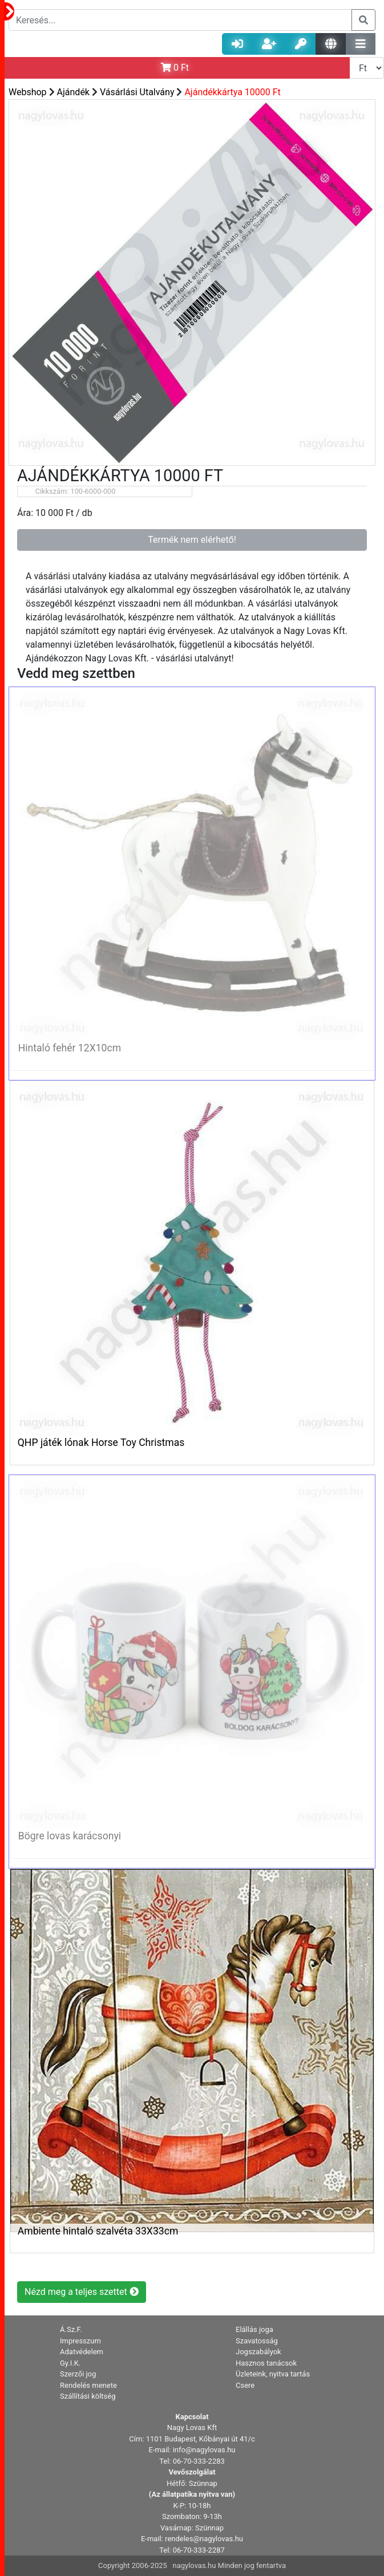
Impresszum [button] (80, 2341)
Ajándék (73, 92)
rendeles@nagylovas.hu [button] (204, 2538)
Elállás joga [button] (254, 2329)
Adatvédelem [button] (81, 2351)
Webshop (28, 92)
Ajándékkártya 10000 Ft (232, 92)
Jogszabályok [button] (258, 2351)
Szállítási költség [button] (88, 2396)
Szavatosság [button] (257, 2341)
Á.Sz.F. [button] (71, 2329)
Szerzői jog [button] (78, 2374)
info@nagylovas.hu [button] (204, 2449)
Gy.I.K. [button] (70, 2363)
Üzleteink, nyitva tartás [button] (273, 2374)
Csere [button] (245, 2385)
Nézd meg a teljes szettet (82, 2291)
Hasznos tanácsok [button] (266, 2363)
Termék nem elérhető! (192, 539)
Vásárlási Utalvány (138, 92)
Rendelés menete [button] (88, 2385)
